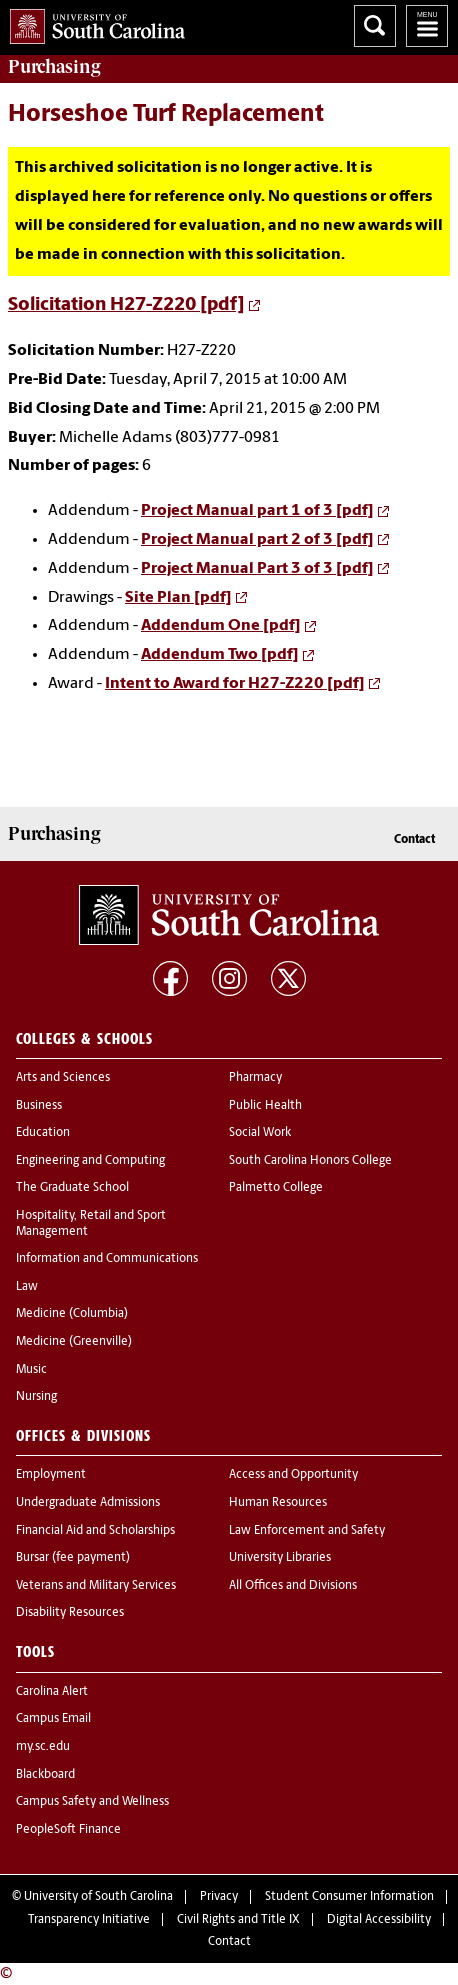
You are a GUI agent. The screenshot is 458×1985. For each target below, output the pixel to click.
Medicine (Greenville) (74, 1342)
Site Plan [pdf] (178, 598)
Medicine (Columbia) (72, 1314)
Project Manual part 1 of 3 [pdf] (257, 511)
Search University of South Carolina (375, 26)
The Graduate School (72, 1188)
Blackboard (45, 1775)
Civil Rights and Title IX (238, 1920)
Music (31, 1370)
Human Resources (278, 1503)
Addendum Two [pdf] (220, 655)
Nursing (36, 1397)
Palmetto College (276, 1188)
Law (27, 1287)
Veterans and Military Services (96, 1586)
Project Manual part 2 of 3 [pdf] (257, 540)
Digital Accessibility (379, 1920)
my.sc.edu (43, 1747)
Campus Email (53, 1719)
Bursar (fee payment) (73, 1558)
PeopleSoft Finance (68, 1830)
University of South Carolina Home (92, 22)
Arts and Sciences (63, 1078)
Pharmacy (255, 1078)
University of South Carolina (98, 1897)
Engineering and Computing (90, 1161)
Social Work (260, 1133)
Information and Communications (107, 1259)
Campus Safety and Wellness (92, 1802)
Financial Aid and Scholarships (95, 1531)
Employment (51, 1475)
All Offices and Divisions (293, 1586)
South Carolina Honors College (310, 1161)
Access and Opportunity (293, 1475)
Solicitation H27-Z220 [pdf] (126, 305)
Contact (414, 840)
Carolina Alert (52, 1692)
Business (39, 1106)
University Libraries (280, 1558)
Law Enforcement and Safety (307, 1531)
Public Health (265, 1106)
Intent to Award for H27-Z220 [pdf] (235, 684)
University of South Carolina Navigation (427, 26)
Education (43, 1133)
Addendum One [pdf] (221, 626)
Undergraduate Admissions (88, 1503)
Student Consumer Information (349, 1897)
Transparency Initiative (89, 1920)
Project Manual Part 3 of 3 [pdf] (257, 569)
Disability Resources (70, 1613)
